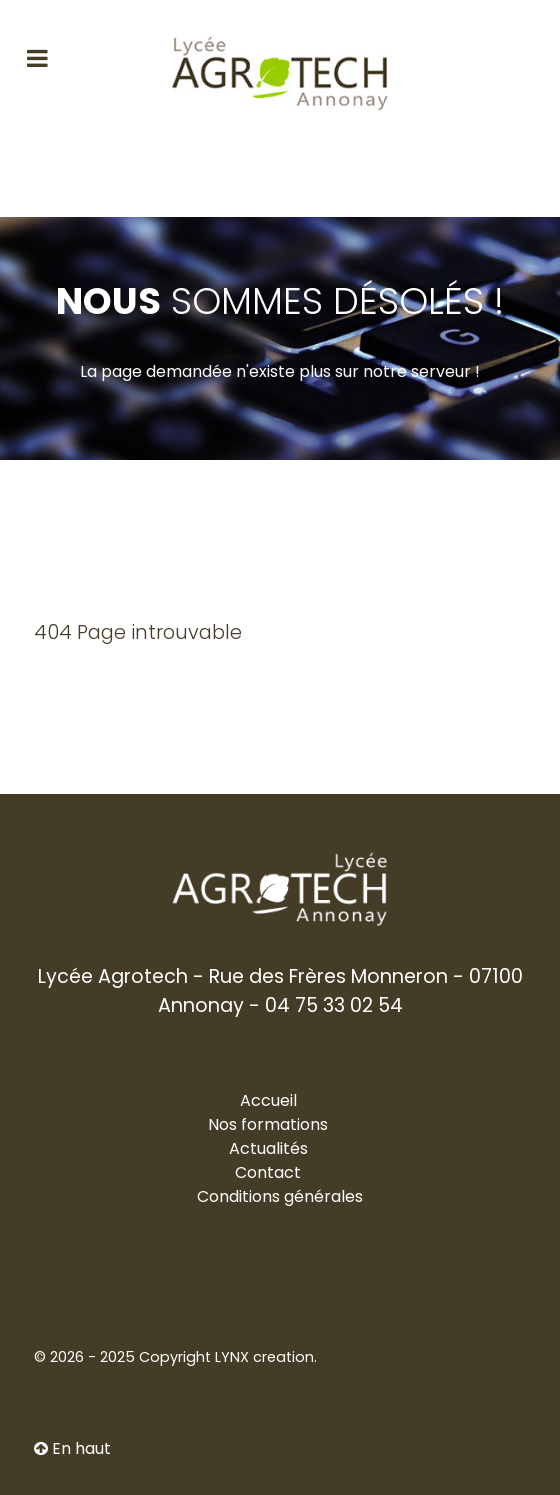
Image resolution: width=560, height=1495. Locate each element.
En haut (72, 1448)
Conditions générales (280, 1196)
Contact (268, 1172)
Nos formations (268, 1124)
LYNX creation (264, 1357)
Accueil (268, 1100)
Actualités (268, 1148)
